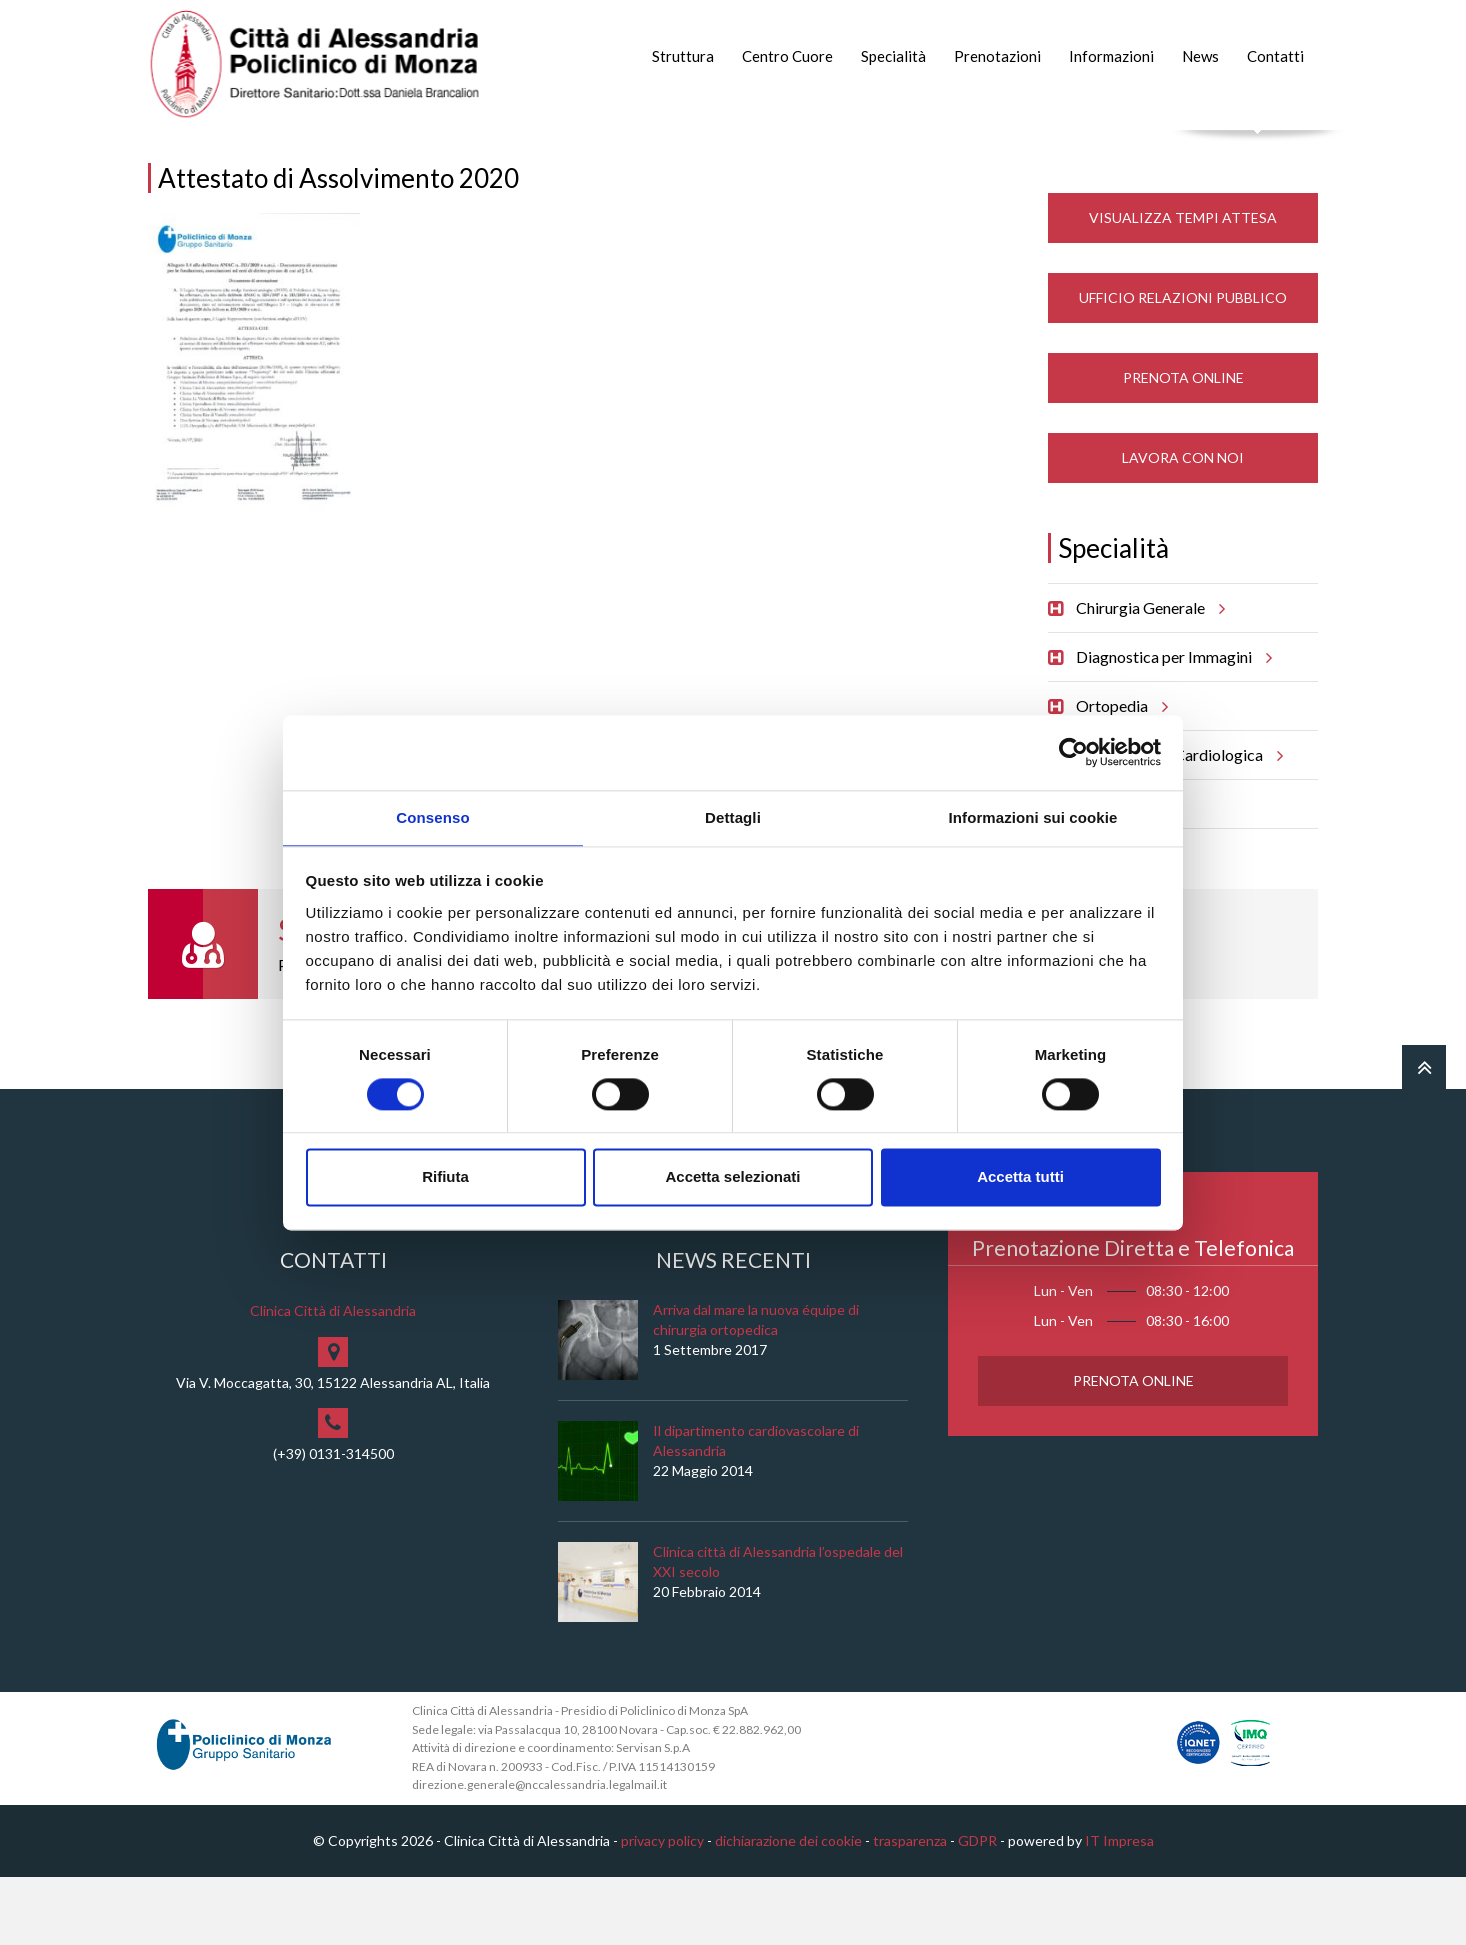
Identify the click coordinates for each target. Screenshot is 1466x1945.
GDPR (977, 1908)
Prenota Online (1183, 445)
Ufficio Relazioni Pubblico (1183, 365)
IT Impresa (1119, 1908)
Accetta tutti (1020, 1178)
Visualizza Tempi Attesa (1183, 285)
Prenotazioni (997, 56)
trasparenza (910, 1908)
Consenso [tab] (432, 816)
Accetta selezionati (732, 1178)
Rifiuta (445, 1178)
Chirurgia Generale (1147, 676)
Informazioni (1111, 56)
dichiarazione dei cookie (788, 1908)
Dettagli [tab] (733, 816)
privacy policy (662, 1908)
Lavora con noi (1183, 525)
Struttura (683, 56)
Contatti (1275, 56)
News (1200, 56)
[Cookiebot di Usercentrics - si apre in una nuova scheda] (1073, 751)
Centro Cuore (787, 56)
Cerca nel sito (1258, 150)
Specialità (893, 56)
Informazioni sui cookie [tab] (1033, 816)
